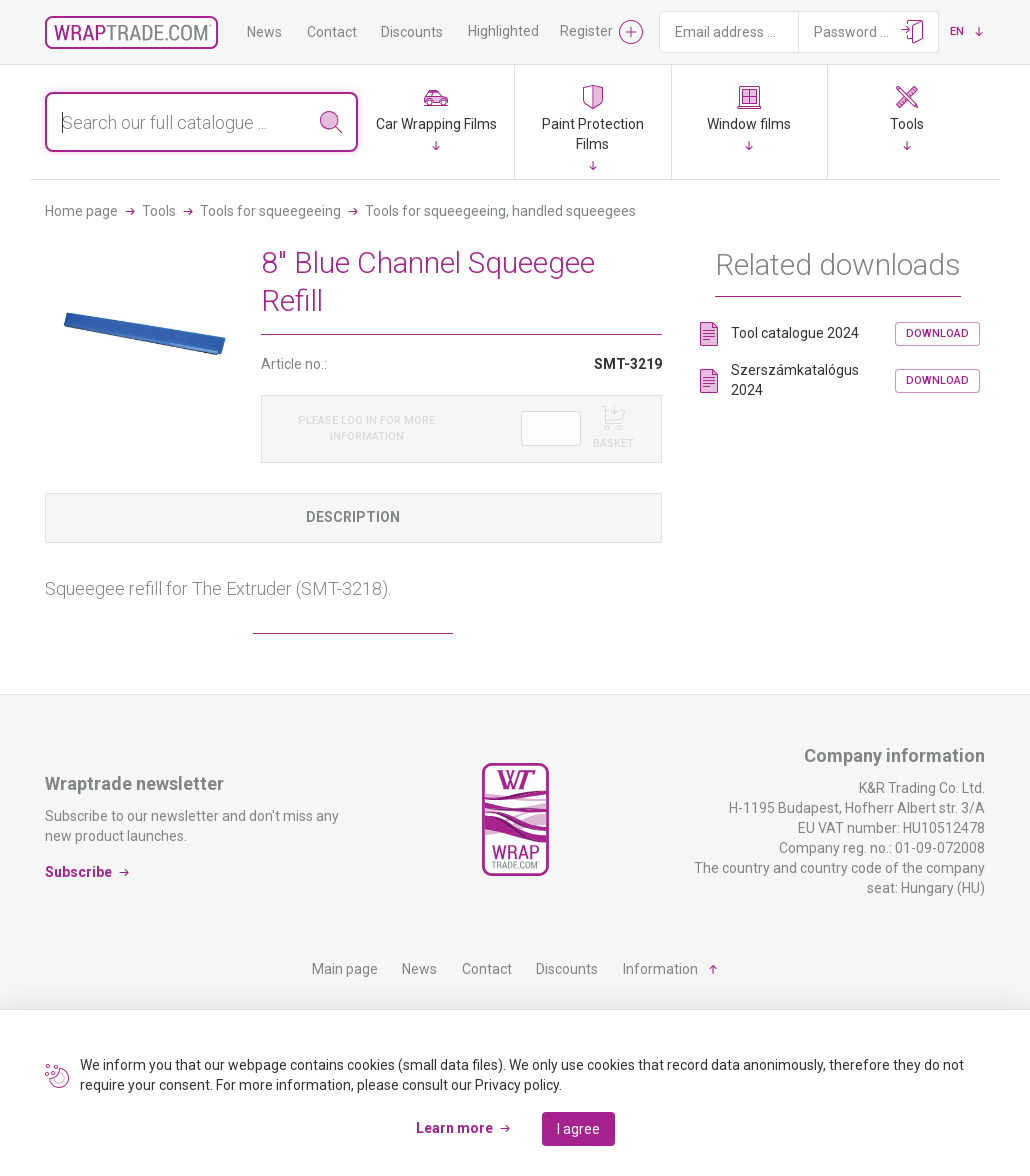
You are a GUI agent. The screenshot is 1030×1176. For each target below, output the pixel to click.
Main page (345, 969)
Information (660, 969)
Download (937, 333)
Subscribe (78, 872)
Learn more (454, 1128)
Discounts (412, 32)
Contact (332, 32)
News (264, 32)
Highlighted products (533, 31)
